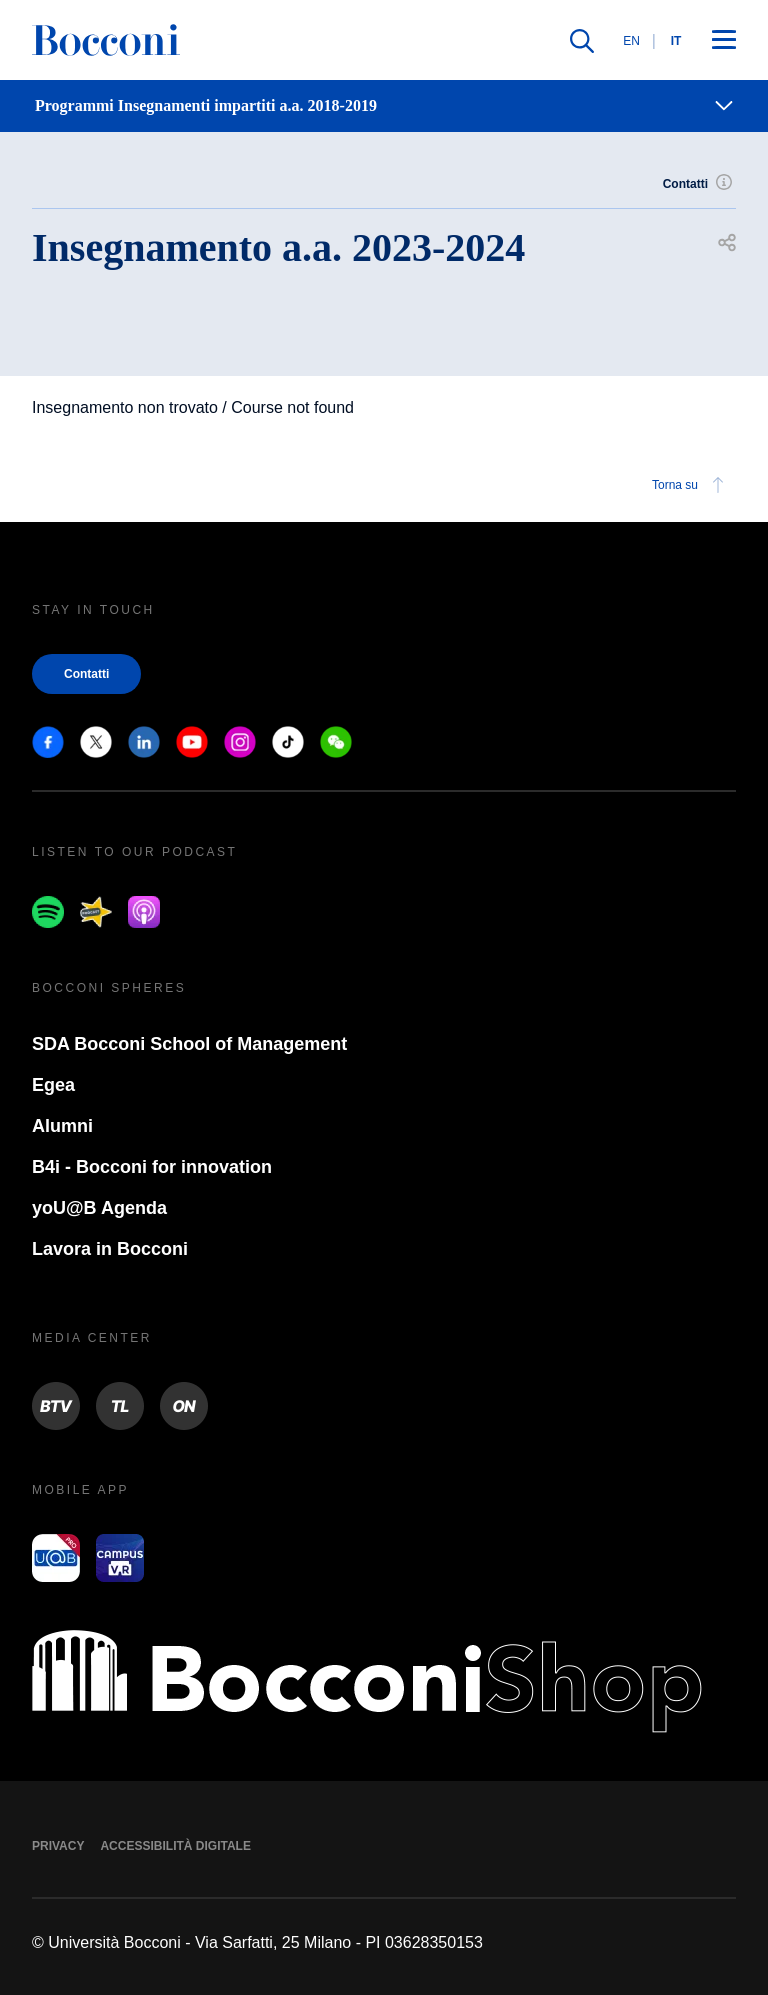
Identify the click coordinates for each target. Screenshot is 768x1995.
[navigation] (384, 106)
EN (631, 41)
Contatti (699, 184)
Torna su (691, 485)
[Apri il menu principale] (724, 40)
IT (676, 41)
